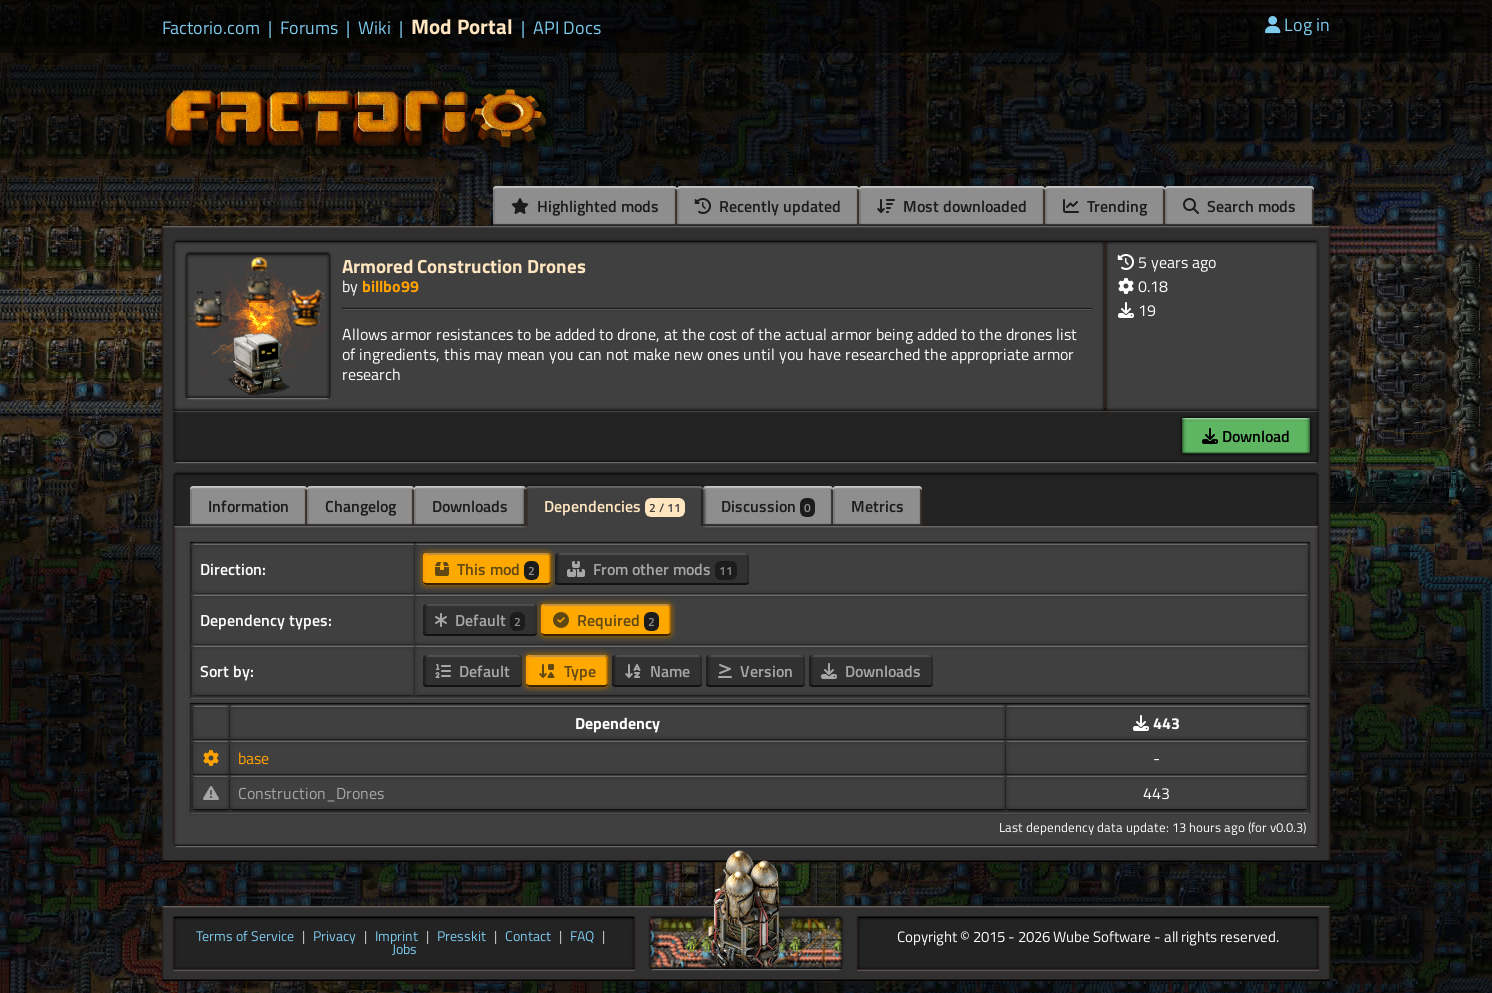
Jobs (404, 950)
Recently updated (768, 206)
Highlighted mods (585, 206)
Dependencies (614, 506)
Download (1246, 436)
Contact (528, 937)
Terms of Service (245, 937)
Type (567, 671)
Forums (309, 28)
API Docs (567, 28)
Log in (1297, 24)
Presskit (461, 937)
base (253, 758)
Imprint (396, 937)
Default (480, 620)
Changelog (360, 506)
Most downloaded (952, 206)
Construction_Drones (311, 793)
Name (657, 671)
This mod (487, 569)
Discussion (768, 506)
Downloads (470, 506)
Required (606, 620)
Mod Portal (462, 26)
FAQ (582, 937)
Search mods (1239, 206)
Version (755, 671)
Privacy (334, 937)
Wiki (374, 28)
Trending (1105, 206)
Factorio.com (211, 28)
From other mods (652, 569)
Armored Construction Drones (464, 265)
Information (248, 506)
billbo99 (390, 286)
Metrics (877, 506)
